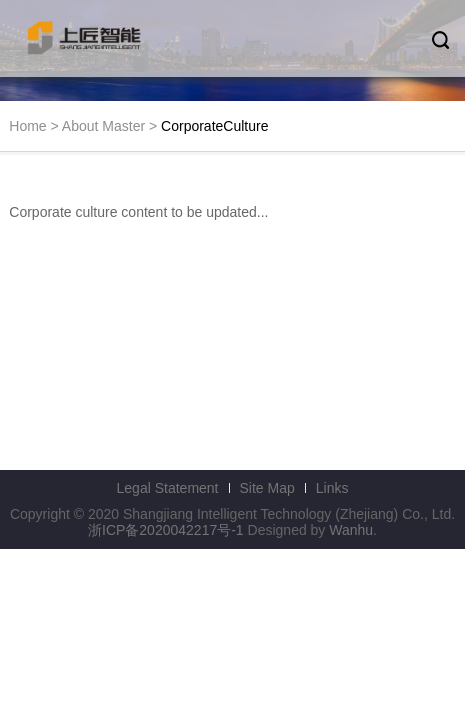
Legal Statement (168, 488)
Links (332, 488)
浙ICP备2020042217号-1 (166, 530)
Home (27, 126)
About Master (103, 126)
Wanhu (351, 530)
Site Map (267, 488)
